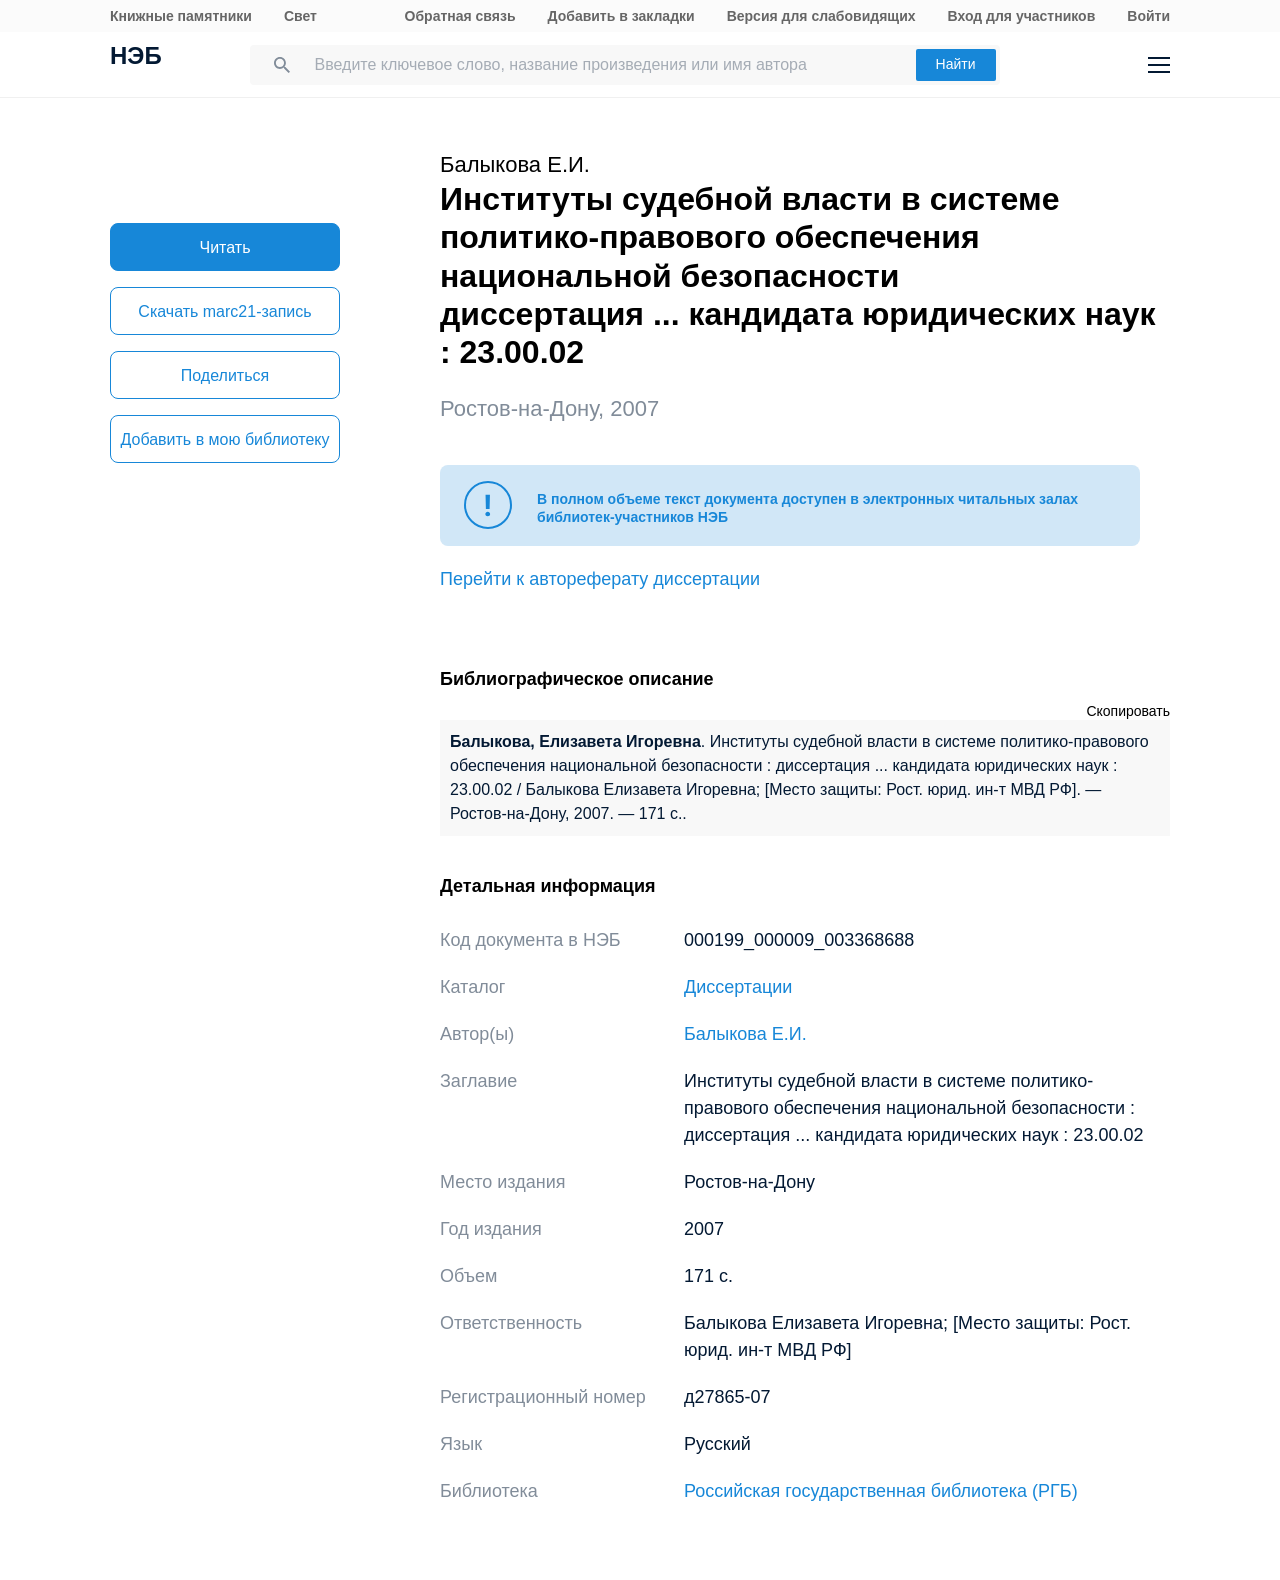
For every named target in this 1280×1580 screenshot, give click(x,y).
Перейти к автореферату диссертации (600, 579)
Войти (1148, 16)
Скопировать (1128, 711)
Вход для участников (1022, 16)
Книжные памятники (181, 16)
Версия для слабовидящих (821, 16)
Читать (225, 247)
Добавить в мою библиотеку (224, 439)
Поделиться (225, 375)
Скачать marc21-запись (224, 311)
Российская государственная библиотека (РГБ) (881, 1491)
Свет (300, 16)
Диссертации (738, 987)
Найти (956, 64)
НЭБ (136, 58)
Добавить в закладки (621, 16)
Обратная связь (460, 16)
